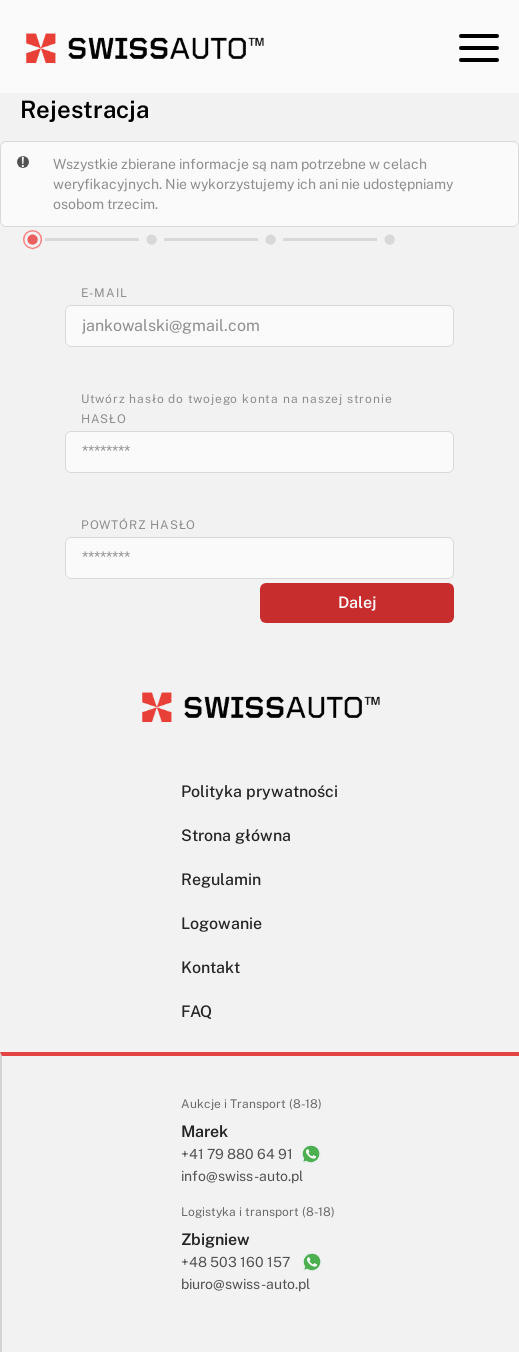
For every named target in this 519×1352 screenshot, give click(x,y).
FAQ (196, 1011)
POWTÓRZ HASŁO (138, 525)
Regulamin (221, 879)
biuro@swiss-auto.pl (245, 1284)
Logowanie (221, 923)
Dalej (357, 602)
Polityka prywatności (259, 791)
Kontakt (210, 967)
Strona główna (236, 835)
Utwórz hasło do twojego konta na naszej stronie (237, 399)
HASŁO (104, 419)
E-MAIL (104, 293)
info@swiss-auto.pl (242, 1176)
